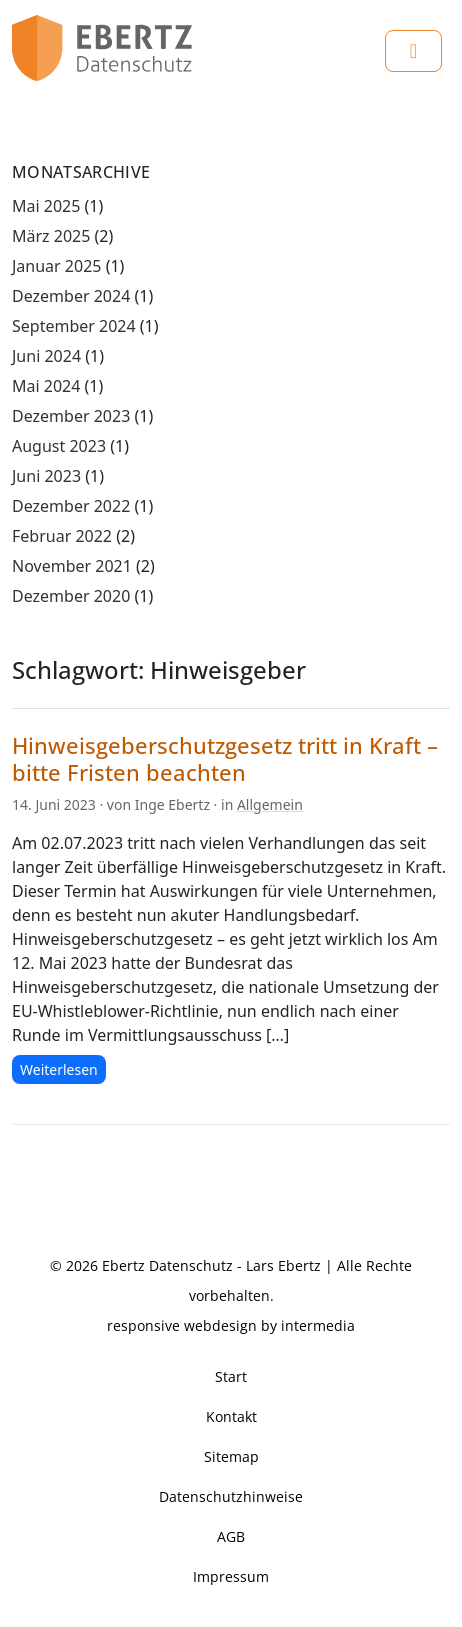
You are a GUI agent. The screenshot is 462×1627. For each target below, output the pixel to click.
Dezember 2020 (71, 596)
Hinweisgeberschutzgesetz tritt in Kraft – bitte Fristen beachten (225, 758)
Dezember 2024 (71, 296)
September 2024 (74, 326)
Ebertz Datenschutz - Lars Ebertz (211, 1265)
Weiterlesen (59, 1069)
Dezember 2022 (71, 506)
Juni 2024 (46, 356)
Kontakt (231, 1416)
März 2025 (51, 236)
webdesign (220, 1325)
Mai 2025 (46, 206)
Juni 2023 (46, 476)
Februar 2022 (62, 536)
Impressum (231, 1576)
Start (231, 1376)
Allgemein (270, 804)
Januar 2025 (56, 266)
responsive (143, 1325)
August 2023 (59, 446)
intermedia (318, 1325)
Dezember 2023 (71, 416)
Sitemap (231, 1456)
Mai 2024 (46, 386)
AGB (231, 1536)
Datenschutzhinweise (231, 1496)
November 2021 (72, 566)
